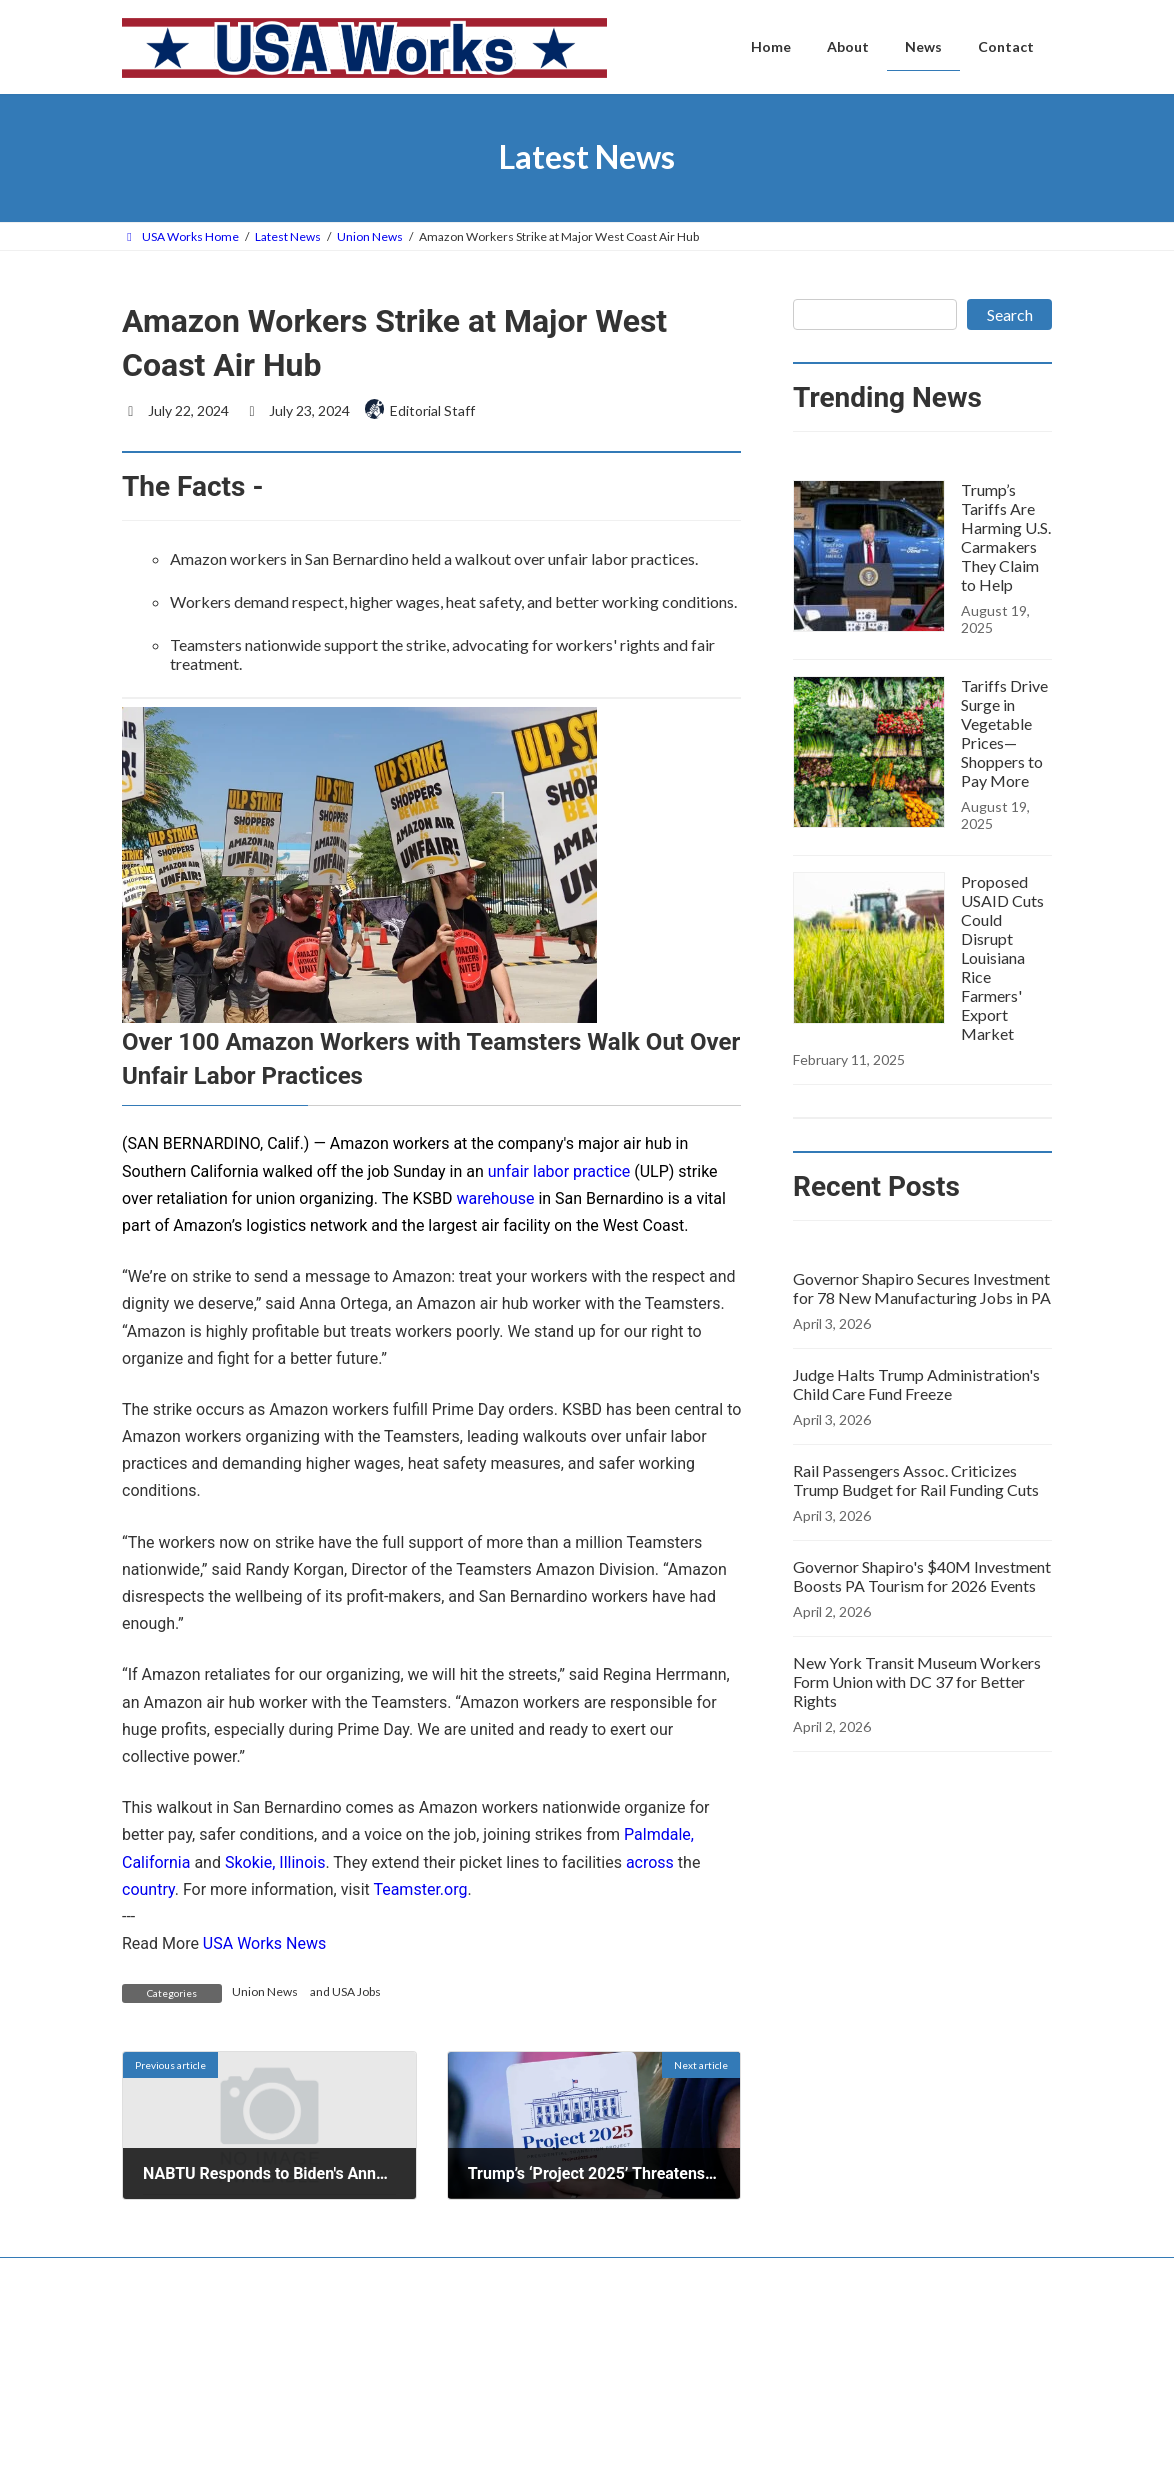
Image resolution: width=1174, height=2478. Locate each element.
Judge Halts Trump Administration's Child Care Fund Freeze (916, 1384)
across (650, 1862)
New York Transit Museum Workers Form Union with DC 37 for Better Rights (917, 1681)
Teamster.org (420, 1889)
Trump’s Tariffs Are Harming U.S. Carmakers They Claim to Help (1006, 537)
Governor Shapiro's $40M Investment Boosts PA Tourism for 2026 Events (922, 1576)
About (470, 2422)
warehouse (495, 1198)
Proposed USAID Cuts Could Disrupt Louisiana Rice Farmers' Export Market (1002, 957)
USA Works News (264, 1943)
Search (1010, 314)
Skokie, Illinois (275, 1862)
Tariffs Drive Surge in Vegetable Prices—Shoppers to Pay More (1004, 733)
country (148, 1889)
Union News (265, 1991)
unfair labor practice (559, 1171)
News (469, 2455)
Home (471, 2389)
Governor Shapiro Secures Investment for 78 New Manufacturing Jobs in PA (922, 1288)
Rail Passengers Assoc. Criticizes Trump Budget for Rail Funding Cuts (916, 1480)
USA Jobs (356, 1991)
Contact (162, 2275)
